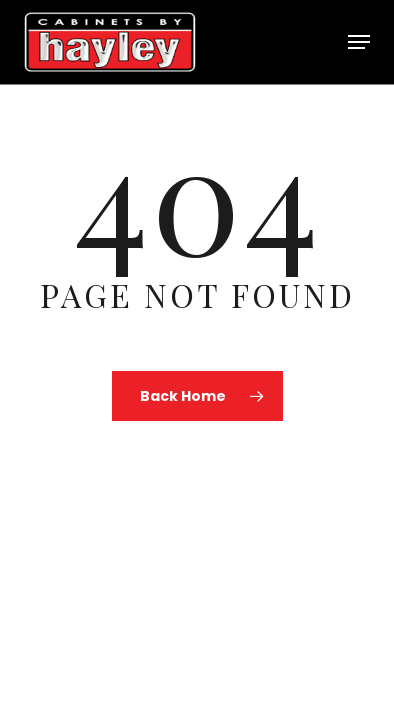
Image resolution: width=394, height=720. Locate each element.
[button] (359, 42)
